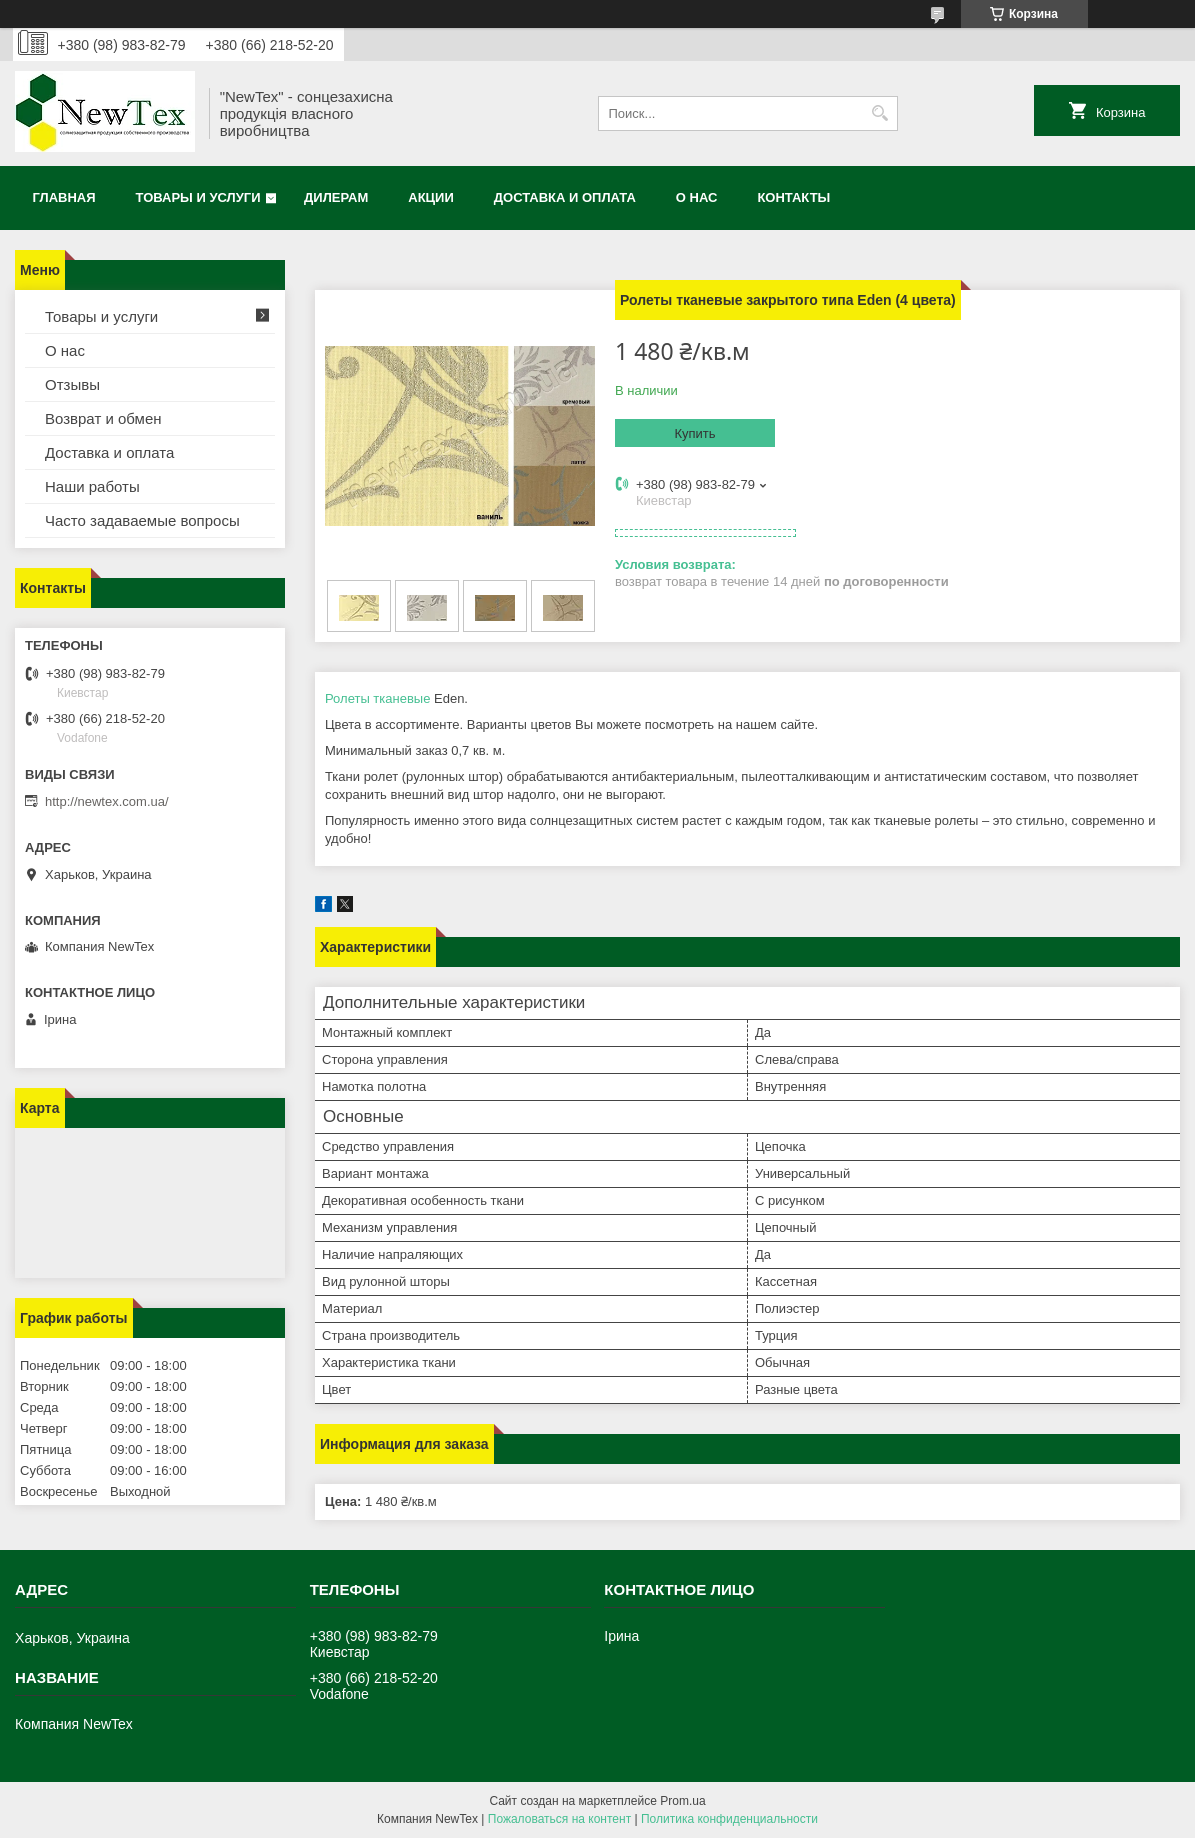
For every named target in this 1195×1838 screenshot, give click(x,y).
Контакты (793, 197)
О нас (697, 197)
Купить (694, 433)
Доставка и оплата (565, 197)
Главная (64, 197)
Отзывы (72, 384)
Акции (431, 197)
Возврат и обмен (103, 418)
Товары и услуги (198, 197)
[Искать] (880, 113)
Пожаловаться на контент (559, 1819)
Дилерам (336, 197)
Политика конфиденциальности (729, 1819)
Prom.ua (682, 1801)
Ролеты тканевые (377, 698)
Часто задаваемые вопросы (142, 520)
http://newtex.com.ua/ (107, 801)
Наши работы (92, 486)
